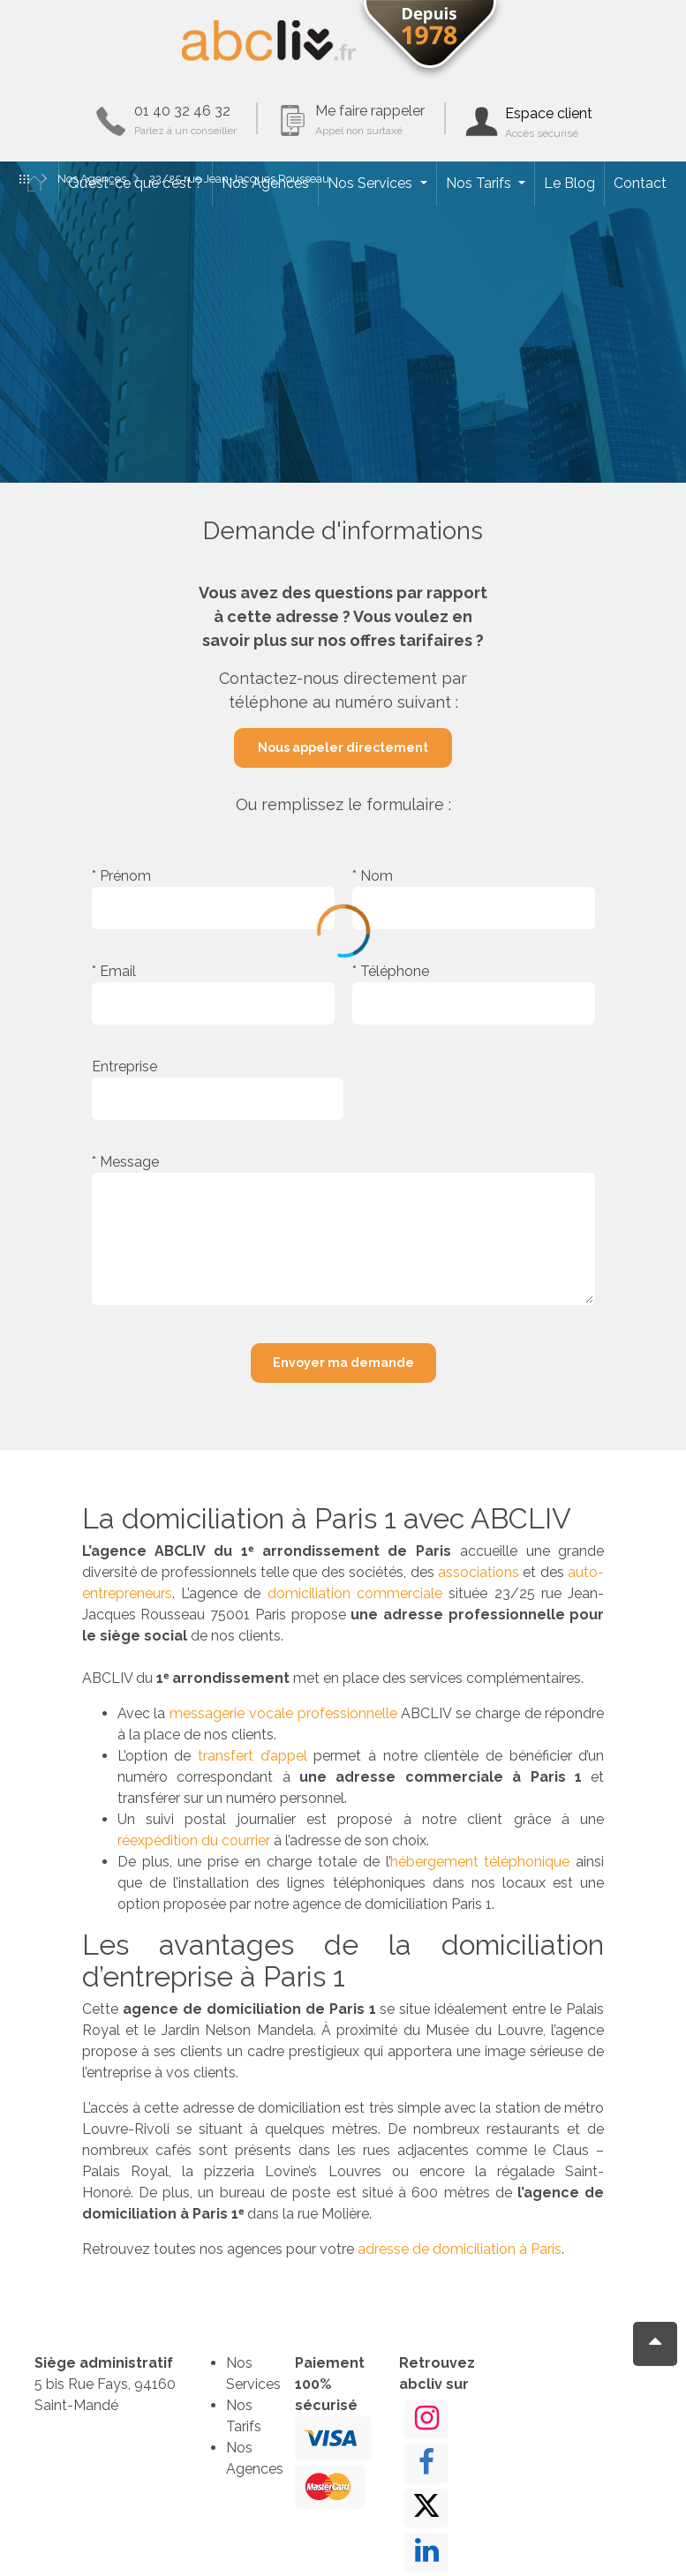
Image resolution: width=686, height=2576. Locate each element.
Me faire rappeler (370, 119)
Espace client (548, 122)
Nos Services (372, 183)
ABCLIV (269, 40)
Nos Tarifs (480, 183)
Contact (640, 183)
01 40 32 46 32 (185, 119)
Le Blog (569, 183)
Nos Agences (265, 183)
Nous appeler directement (343, 747)
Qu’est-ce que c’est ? (135, 183)
